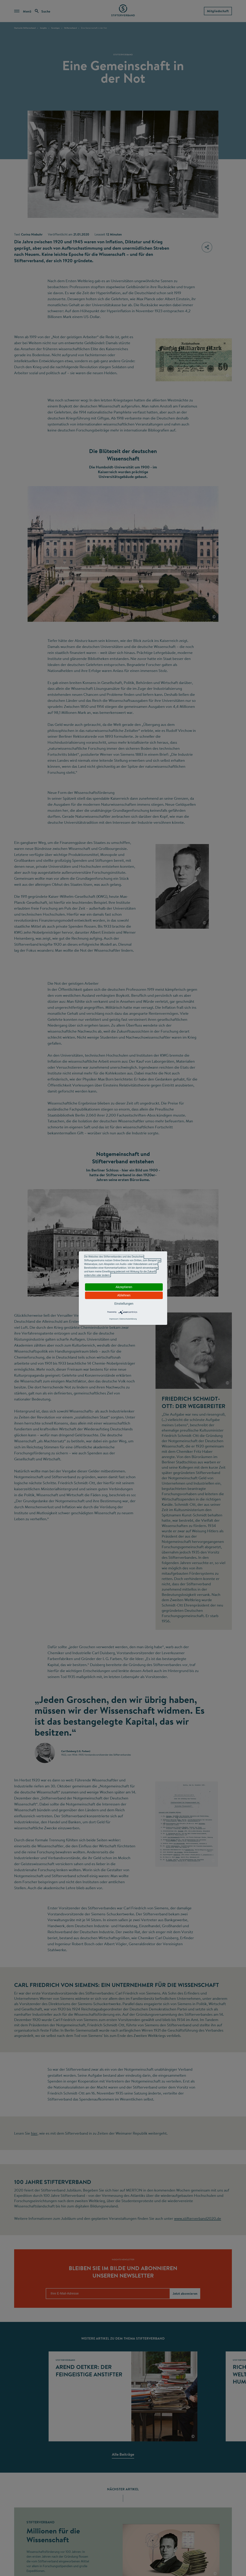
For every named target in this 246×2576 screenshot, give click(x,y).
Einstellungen (123, 1303)
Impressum (113, 1319)
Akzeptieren (124, 1287)
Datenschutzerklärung (128, 1319)
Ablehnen (123, 1295)
